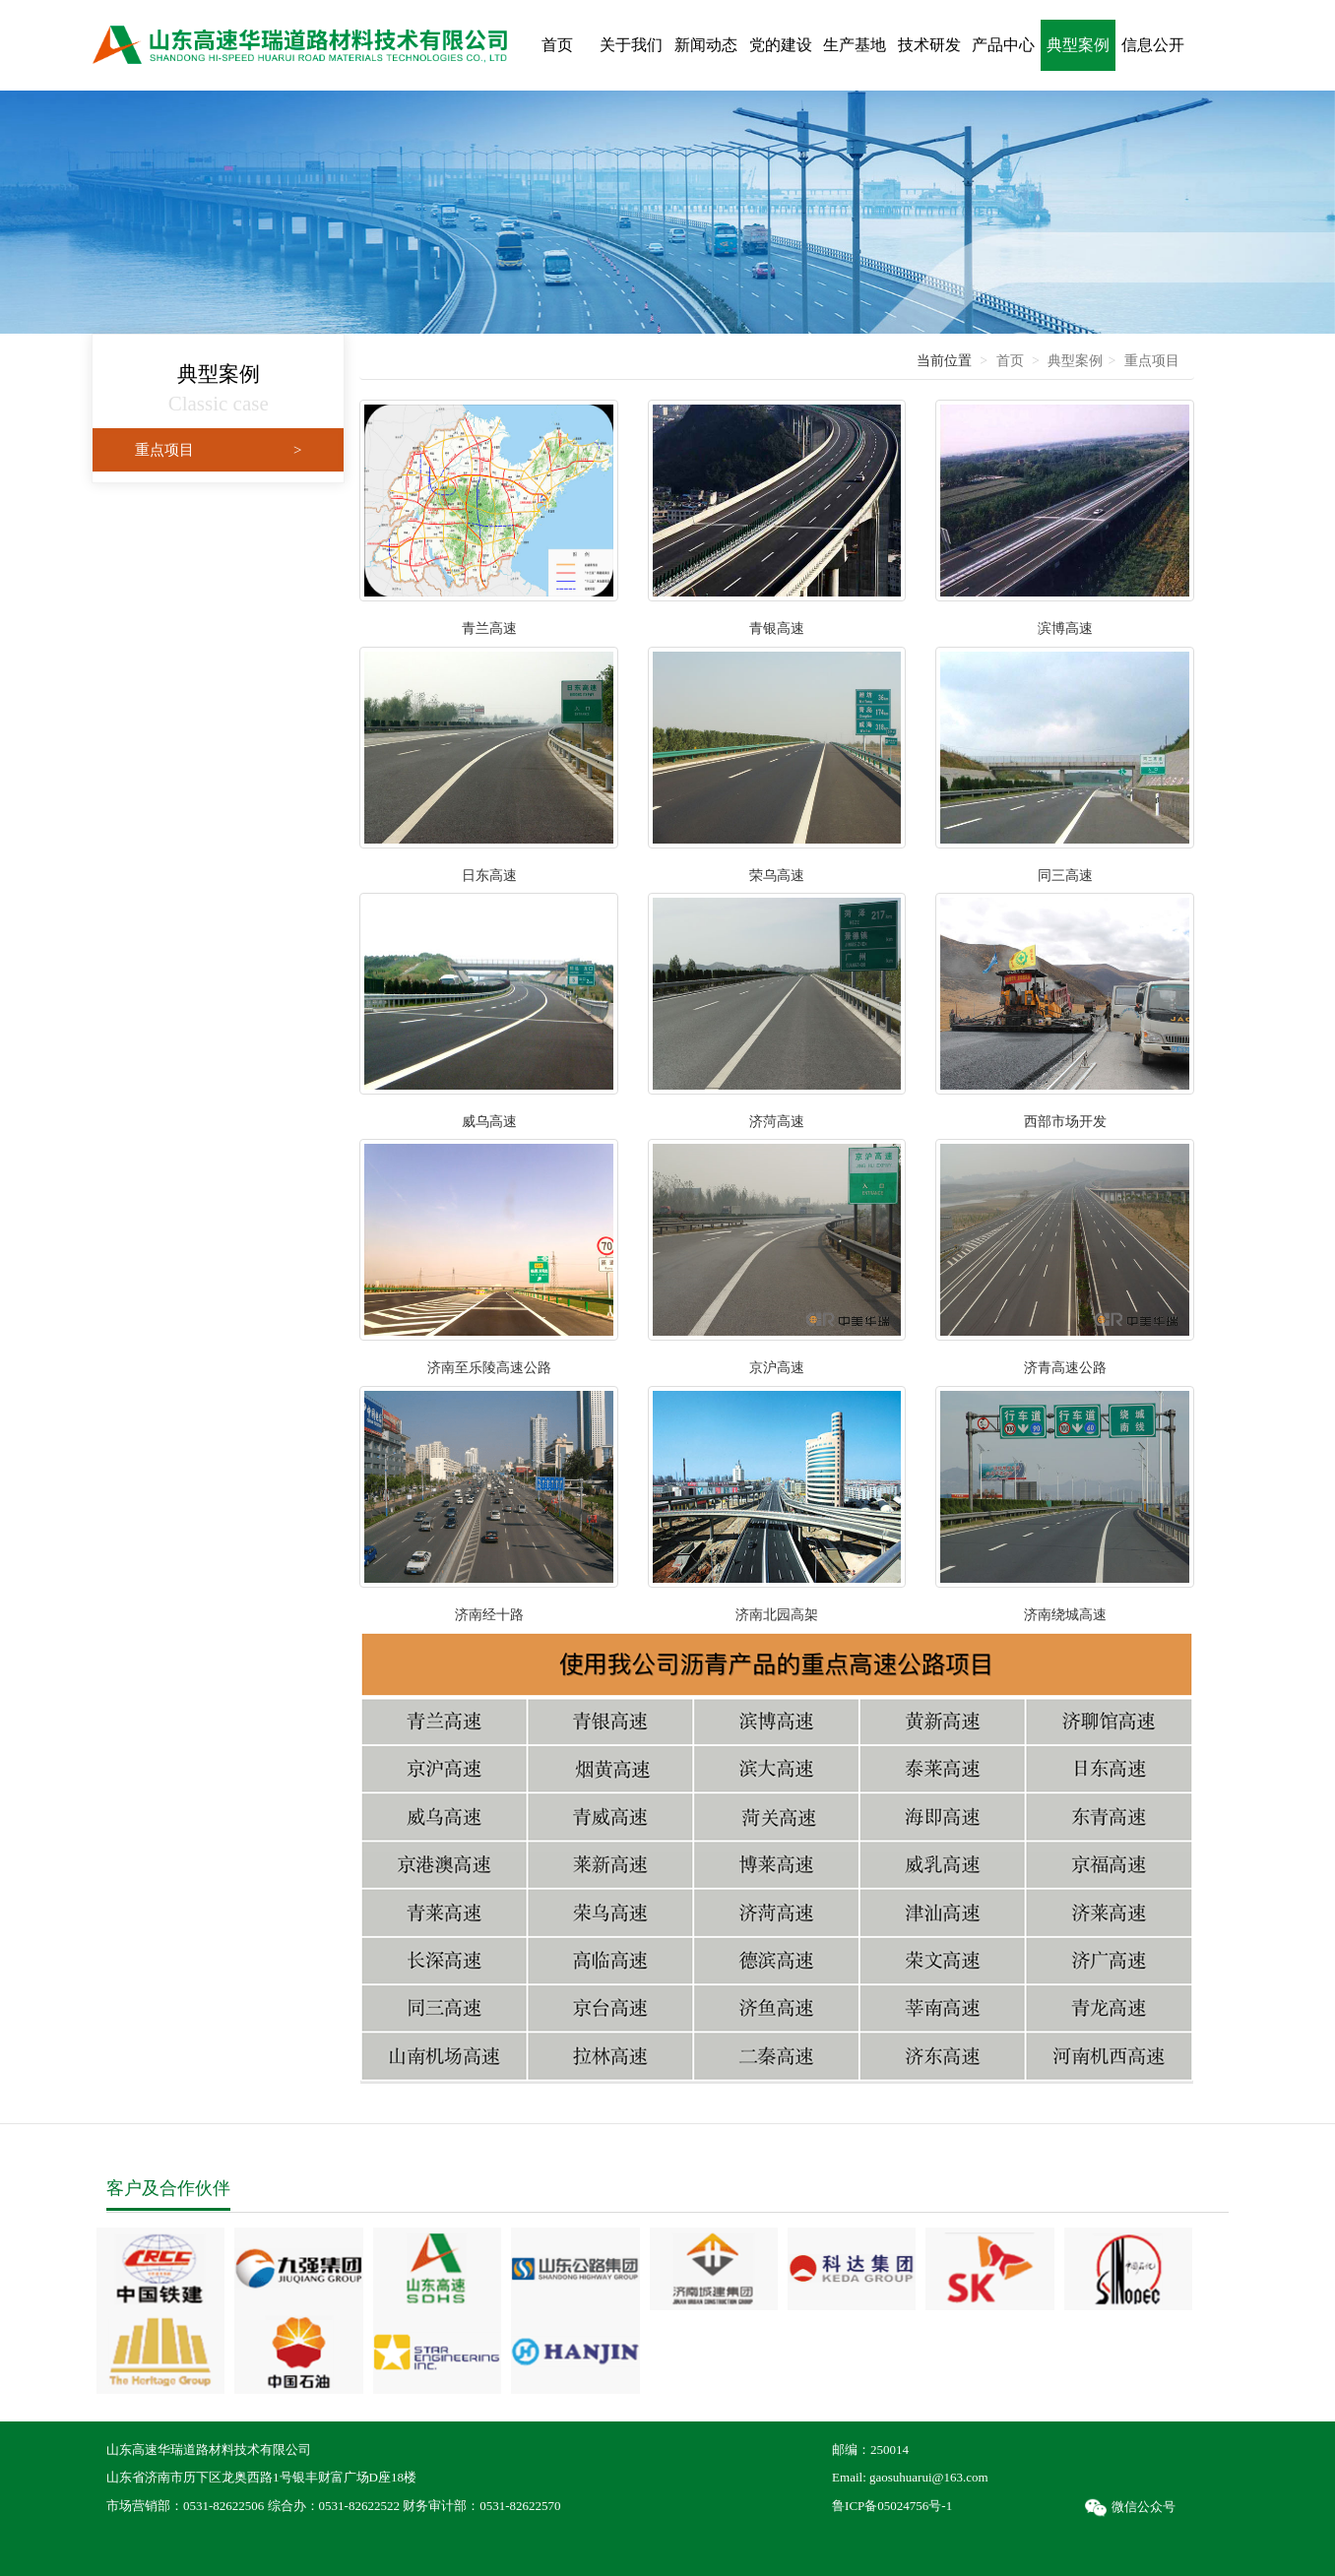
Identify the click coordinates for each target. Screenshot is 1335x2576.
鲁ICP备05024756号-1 (892, 2505)
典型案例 (1075, 360)
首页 (1010, 360)
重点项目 (218, 449)
